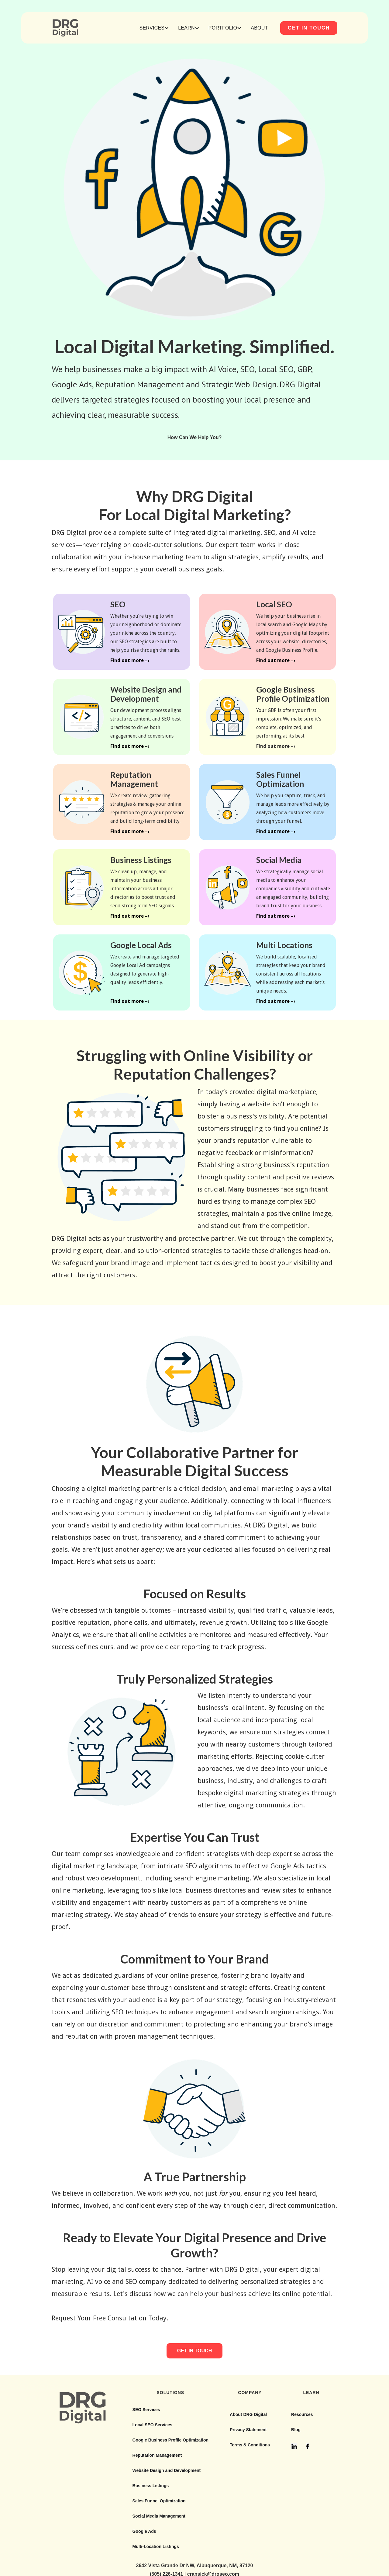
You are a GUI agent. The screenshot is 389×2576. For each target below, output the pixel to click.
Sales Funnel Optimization (159, 2500)
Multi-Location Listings (156, 2546)
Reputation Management (157, 2455)
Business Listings (151, 2485)
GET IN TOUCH (309, 27)
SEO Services (146, 2409)
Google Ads (144, 2531)
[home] (65, 27)
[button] (154, 28)
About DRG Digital (248, 2414)
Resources (302, 2414)
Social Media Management (159, 2516)
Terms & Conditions (250, 2444)
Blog (296, 2429)
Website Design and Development (167, 2470)
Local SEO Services (153, 2424)
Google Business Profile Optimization (170, 2440)
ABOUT (259, 27)
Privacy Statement (248, 2429)
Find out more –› (129, 660)
